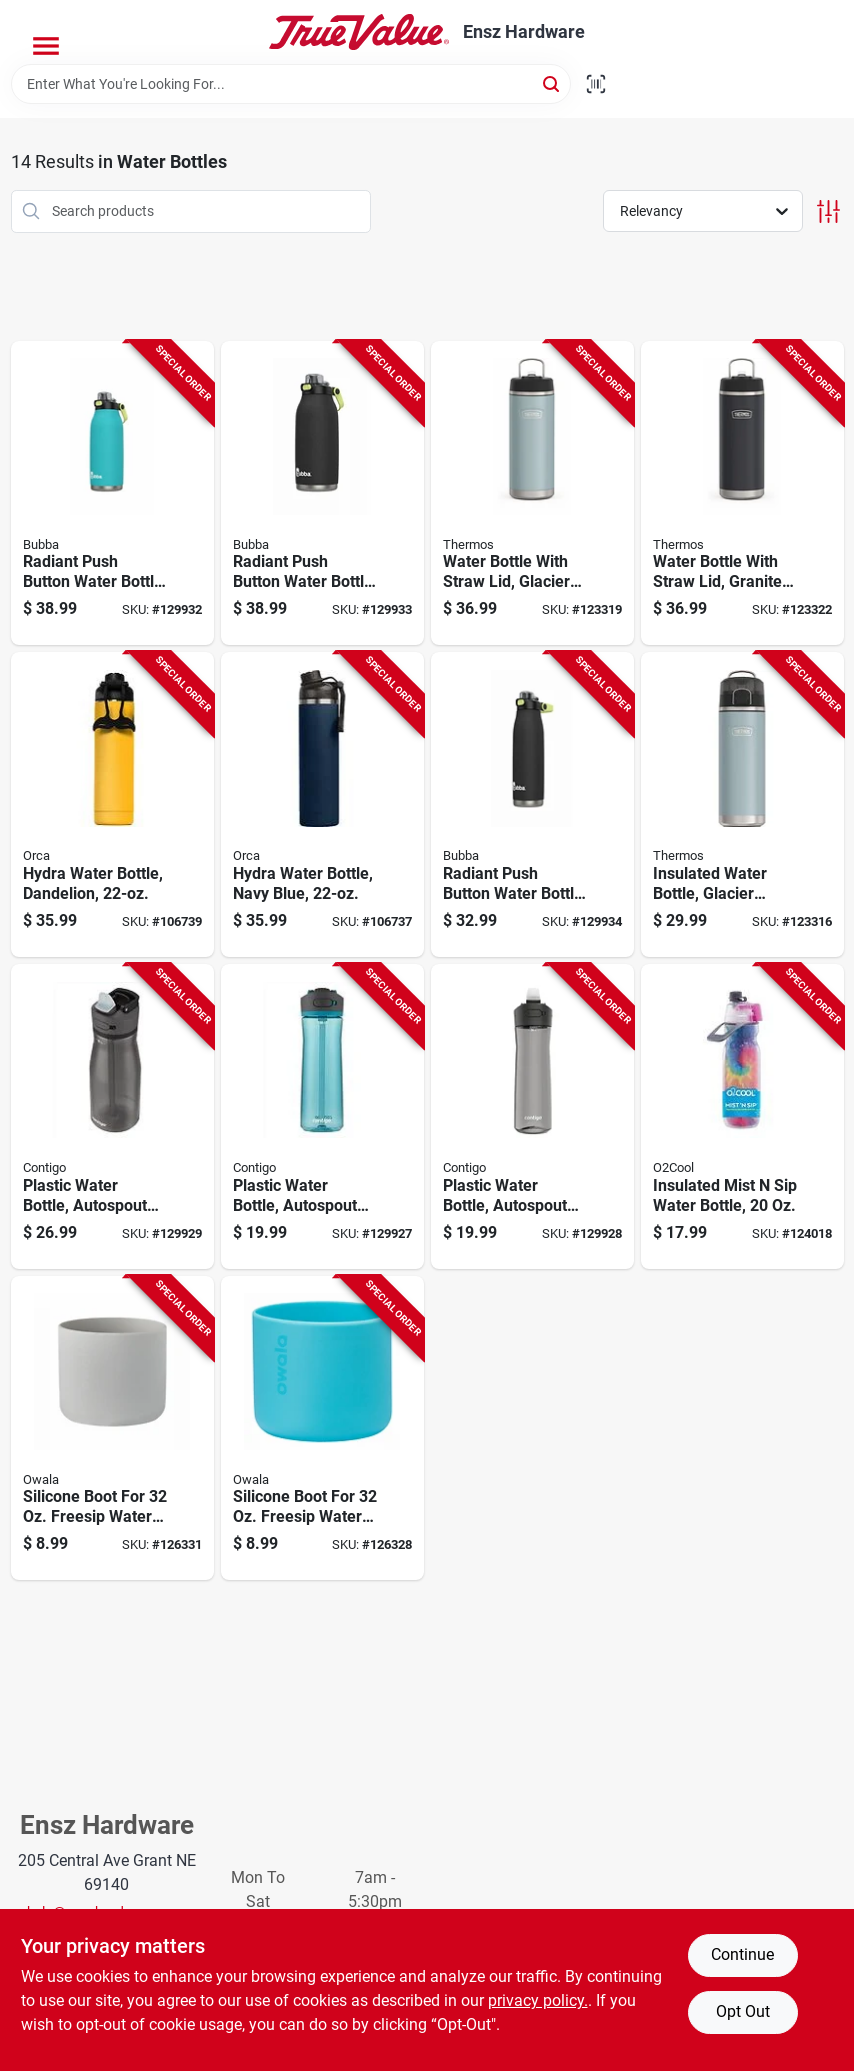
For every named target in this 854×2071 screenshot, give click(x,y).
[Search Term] (291, 84)
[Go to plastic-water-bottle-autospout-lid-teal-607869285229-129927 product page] (322, 1116)
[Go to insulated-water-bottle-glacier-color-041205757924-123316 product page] (742, 804)
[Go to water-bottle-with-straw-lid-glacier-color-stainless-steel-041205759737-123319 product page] (532, 493)
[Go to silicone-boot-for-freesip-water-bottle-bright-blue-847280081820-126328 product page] (322, 1428)
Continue (742, 1954)
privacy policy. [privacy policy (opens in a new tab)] (538, 2000)
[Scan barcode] (596, 84)
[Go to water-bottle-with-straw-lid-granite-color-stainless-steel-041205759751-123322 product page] (742, 493)
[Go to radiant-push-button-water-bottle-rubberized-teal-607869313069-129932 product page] (112, 493)
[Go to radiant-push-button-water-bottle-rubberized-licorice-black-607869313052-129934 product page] (532, 804)
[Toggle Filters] (828, 211)
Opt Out (743, 2011)
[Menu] (46, 46)
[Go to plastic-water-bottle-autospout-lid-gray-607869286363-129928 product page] (532, 1116)
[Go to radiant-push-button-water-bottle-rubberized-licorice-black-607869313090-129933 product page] (322, 493)
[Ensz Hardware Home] (359, 32)
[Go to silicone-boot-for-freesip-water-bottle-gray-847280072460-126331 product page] (112, 1428)
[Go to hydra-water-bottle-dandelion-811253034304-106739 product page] (112, 804)
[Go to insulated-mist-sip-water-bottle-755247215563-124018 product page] (742, 1116)
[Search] (552, 82)
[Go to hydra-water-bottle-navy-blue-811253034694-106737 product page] (322, 804)
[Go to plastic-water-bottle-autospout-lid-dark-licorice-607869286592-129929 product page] (112, 1116)
